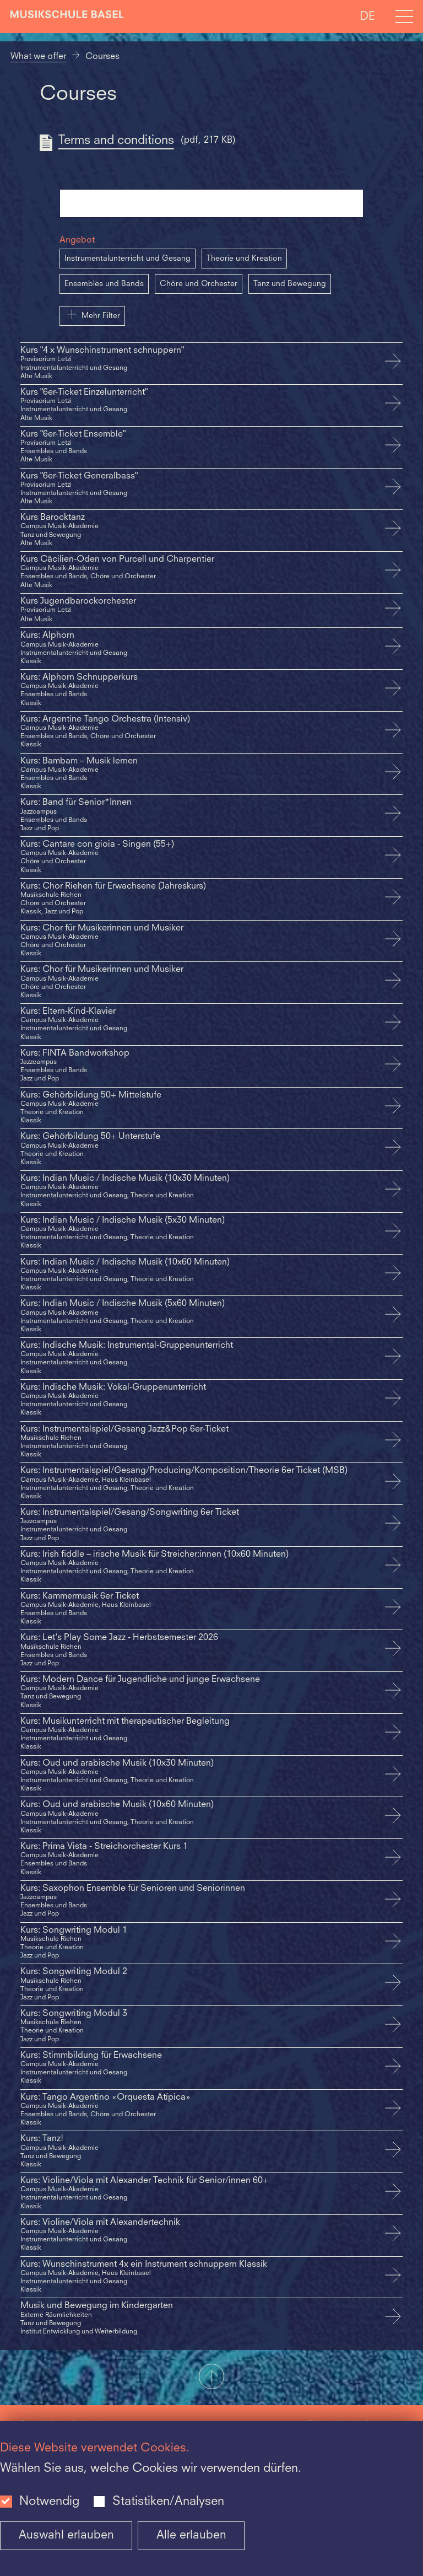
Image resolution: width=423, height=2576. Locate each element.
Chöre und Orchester (198, 284)
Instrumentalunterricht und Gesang (127, 258)
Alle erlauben (191, 2535)
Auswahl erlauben (66, 2535)
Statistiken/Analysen (168, 2502)
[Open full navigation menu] (404, 16)
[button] (211, 2377)
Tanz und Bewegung (289, 284)
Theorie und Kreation (244, 258)
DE (367, 16)
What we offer (38, 56)
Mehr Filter (92, 314)
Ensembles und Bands (104, 284)
